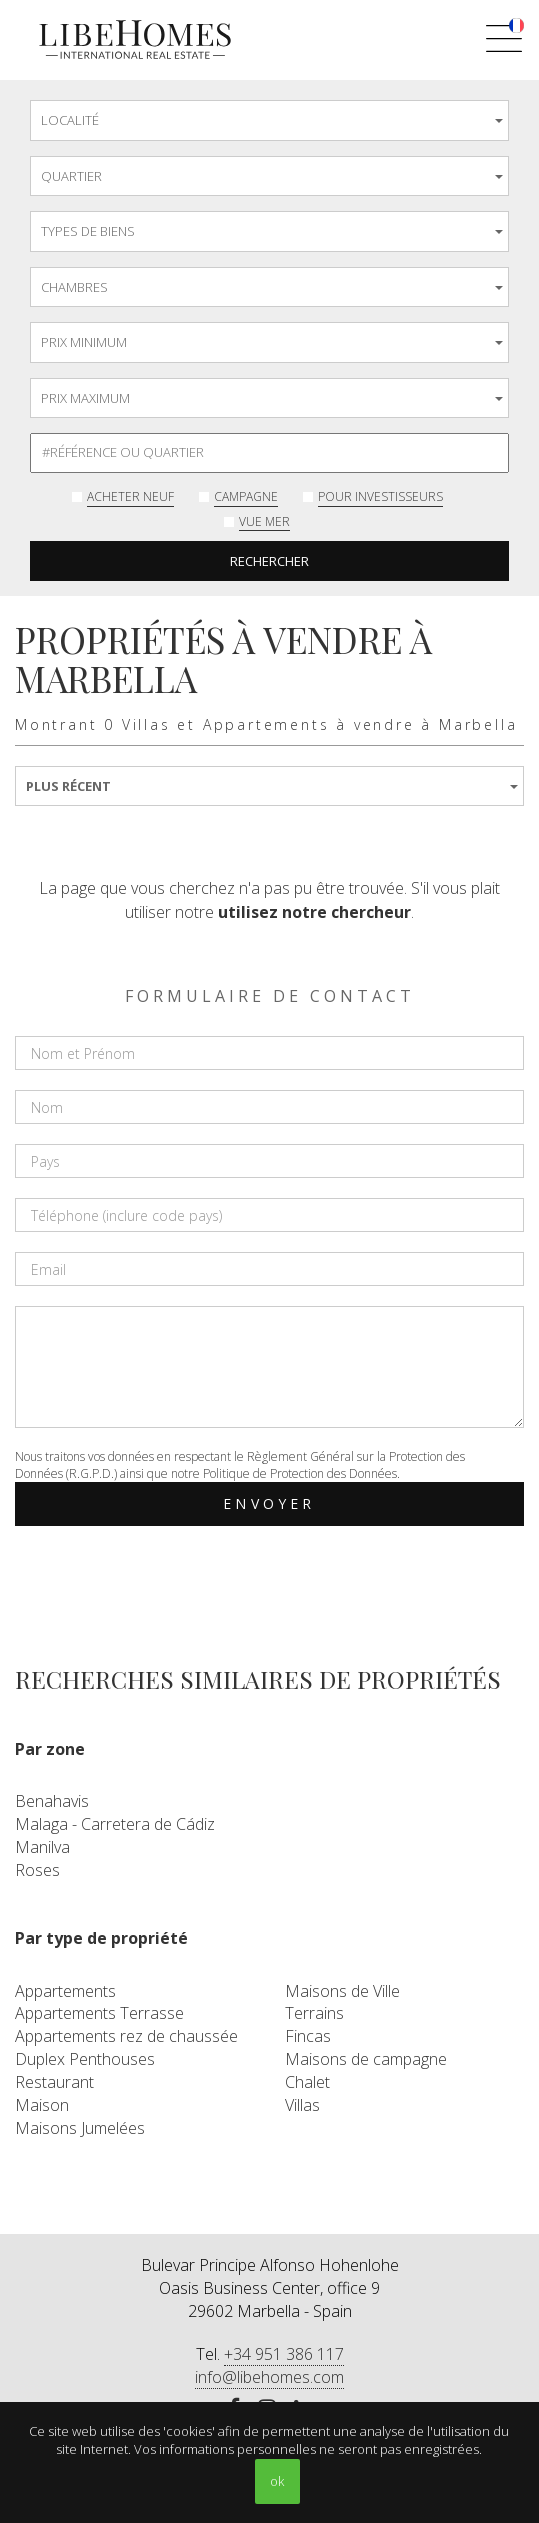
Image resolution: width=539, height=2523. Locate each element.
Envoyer (269, 1503)
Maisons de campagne (366, 2059)
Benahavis (52, 1801)
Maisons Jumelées (80, 2128)
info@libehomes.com (269, 2377)
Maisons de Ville (342, 1991)
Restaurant (54, 2082)
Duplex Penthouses (85, 2059)
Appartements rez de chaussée (126, 2036)
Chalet (307, 2082)
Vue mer (264, 521)
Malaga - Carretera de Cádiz (115, 1824)
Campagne (246, 496)
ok (277, 2481)
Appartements (65, 1991)
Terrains (314, 2013)
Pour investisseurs (380, 496)
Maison (42, 2105)
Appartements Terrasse (99, 2013)
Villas (302, 2105)
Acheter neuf (130, 496)
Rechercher (269, 561)
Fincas (308, 2036)
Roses (37, 1870)
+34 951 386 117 (284, 2354)
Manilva (42, 1847)
